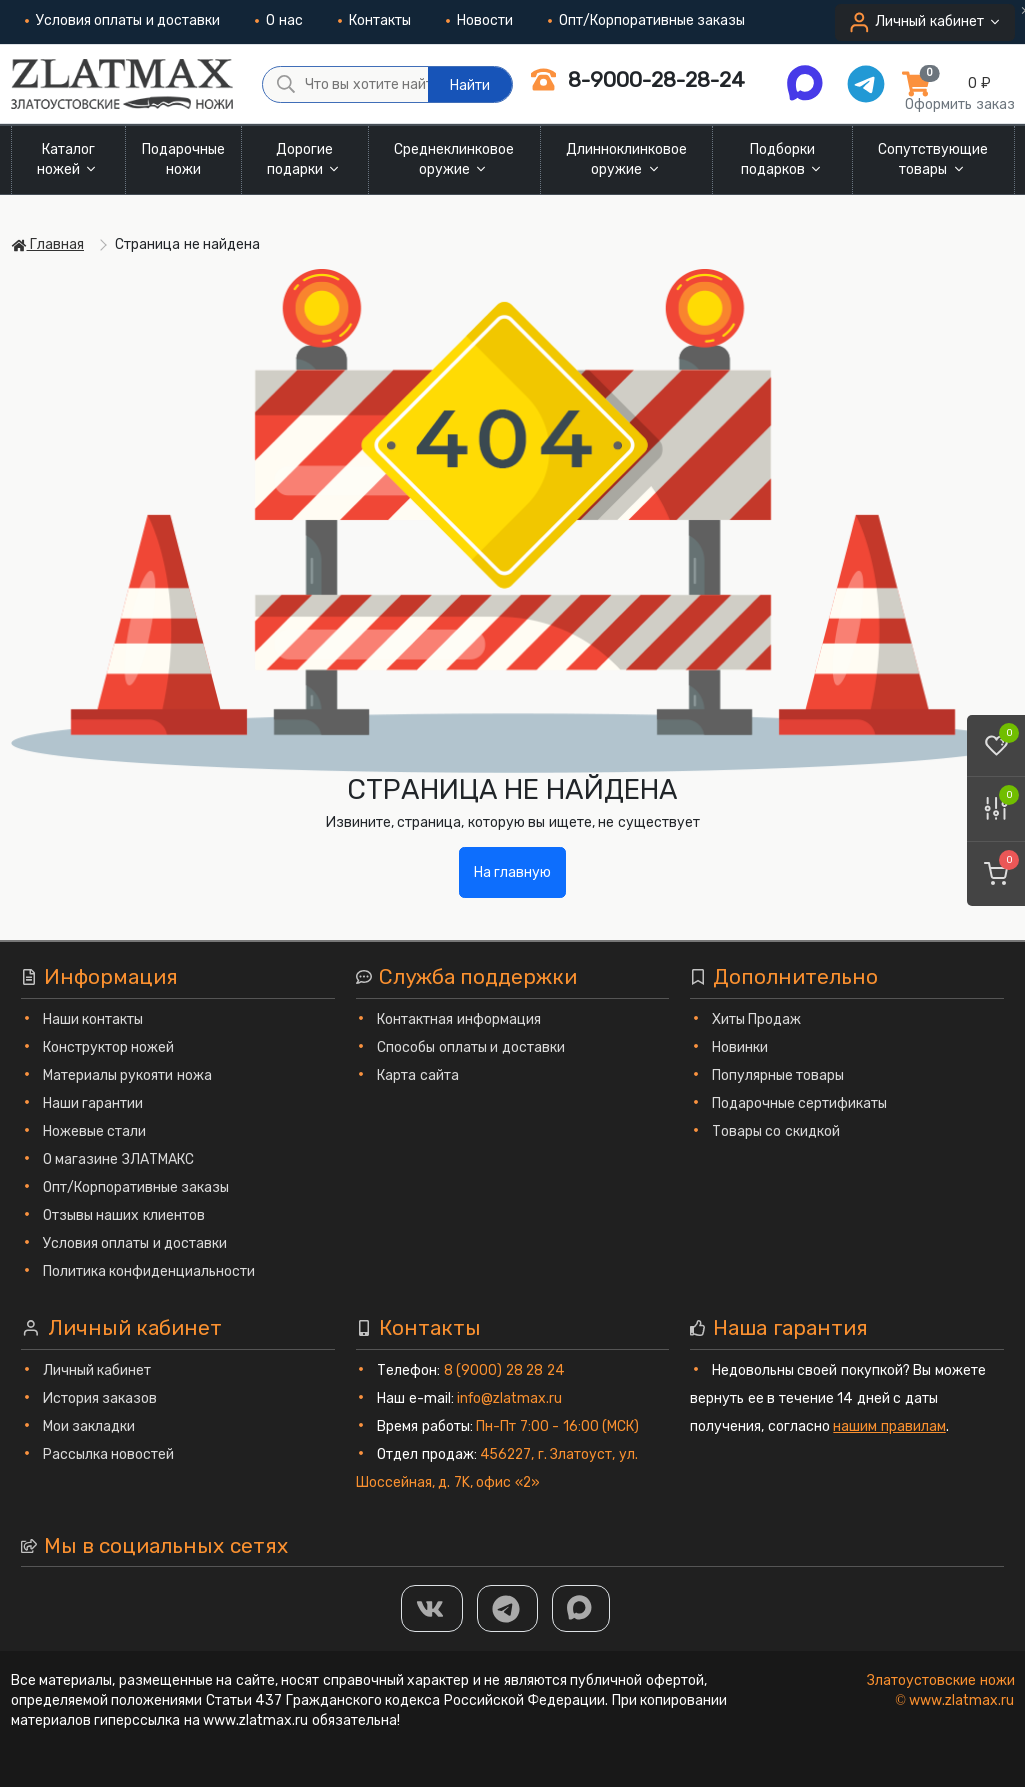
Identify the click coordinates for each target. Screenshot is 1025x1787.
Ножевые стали (95, 1131)
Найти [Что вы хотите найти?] (470, 85)
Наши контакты (93, 1019)
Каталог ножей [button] (68, 159)
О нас (279, 20)
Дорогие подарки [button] (305, 159)
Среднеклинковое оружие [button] (454, 159)
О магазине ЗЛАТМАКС (118, 1159)
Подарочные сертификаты (800, 1103)
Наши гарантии (93, 1103)
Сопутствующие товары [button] (933, 159)
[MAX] (581, 1608)
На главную (513, 872)
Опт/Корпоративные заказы (647, 20)
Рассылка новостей (109, 1454)
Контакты (374, 20)
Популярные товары (778, 1075)
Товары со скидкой (776, 1131)
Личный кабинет (97, 1370)
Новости (479, 20)
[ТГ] (508, 1608)
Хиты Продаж (757, 1019)
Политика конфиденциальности (149, 1271)
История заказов (100, 1398)
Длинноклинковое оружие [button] (626, 159)
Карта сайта (418, 1075)
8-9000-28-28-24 (638, 79)
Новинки (740, 1047)
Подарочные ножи (183, 159)
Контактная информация (459, 1019)
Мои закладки (89, 1426)
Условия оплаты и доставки (123, 20)
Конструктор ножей (109, 1047)
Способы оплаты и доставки (471, 1047)
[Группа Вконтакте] (432, 1608)
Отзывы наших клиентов (124, 1215)
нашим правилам (889, 1426)
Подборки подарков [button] (783, 159)
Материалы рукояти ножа (127, 1075)
